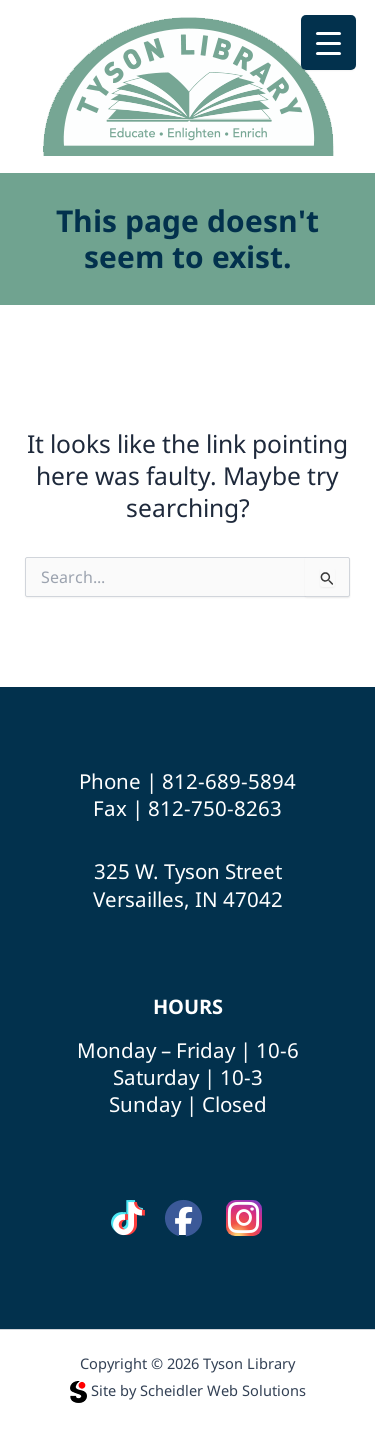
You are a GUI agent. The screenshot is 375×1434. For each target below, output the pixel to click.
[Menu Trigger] (328, 42)
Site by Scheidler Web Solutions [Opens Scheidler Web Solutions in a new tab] (188, 1390)
